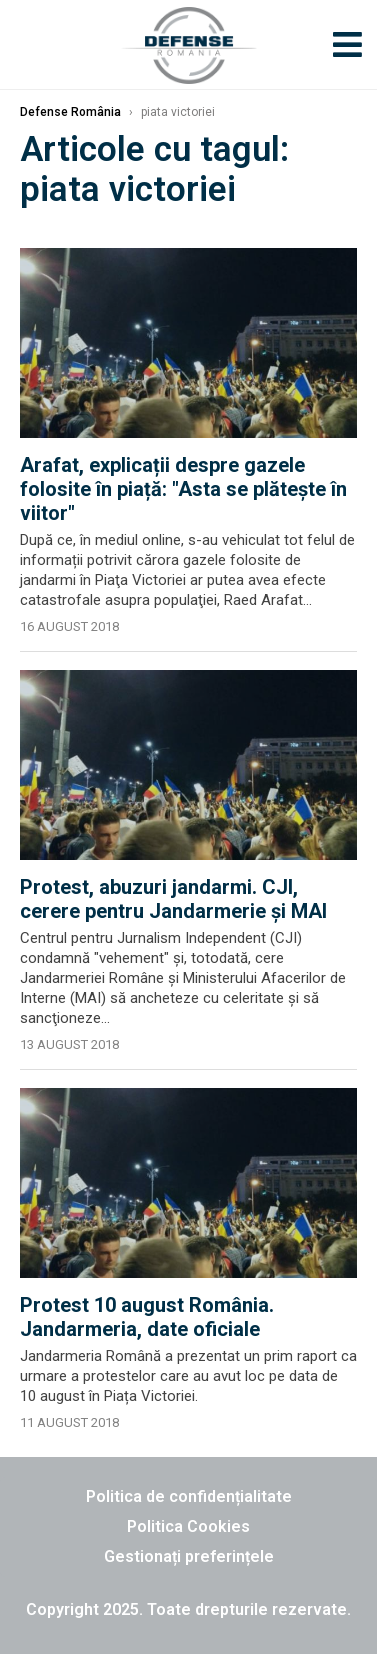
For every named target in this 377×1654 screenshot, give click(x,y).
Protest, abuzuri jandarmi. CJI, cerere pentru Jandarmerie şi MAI (173, 899)
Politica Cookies (188, 1526)
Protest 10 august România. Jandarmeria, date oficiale (147, 1317)
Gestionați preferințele (189, 1556)
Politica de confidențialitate (189, 1496)
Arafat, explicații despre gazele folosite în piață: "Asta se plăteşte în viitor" (183, 489)
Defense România (70, 112)
